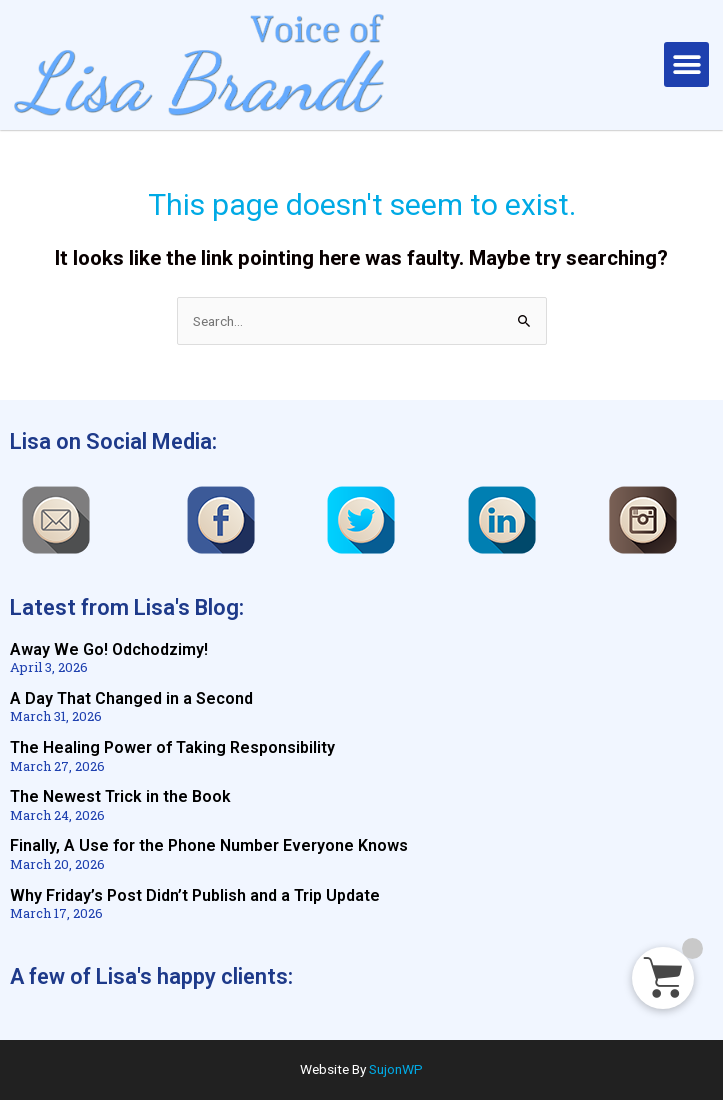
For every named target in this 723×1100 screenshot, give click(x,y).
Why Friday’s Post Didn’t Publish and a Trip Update (195, 895)
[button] (686, 64)
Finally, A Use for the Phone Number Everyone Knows (209, 845)
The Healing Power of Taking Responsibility (172, 747)
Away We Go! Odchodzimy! (109, 649)
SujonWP (396, 1069)
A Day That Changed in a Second (131, 698)
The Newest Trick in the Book (120, 796)
